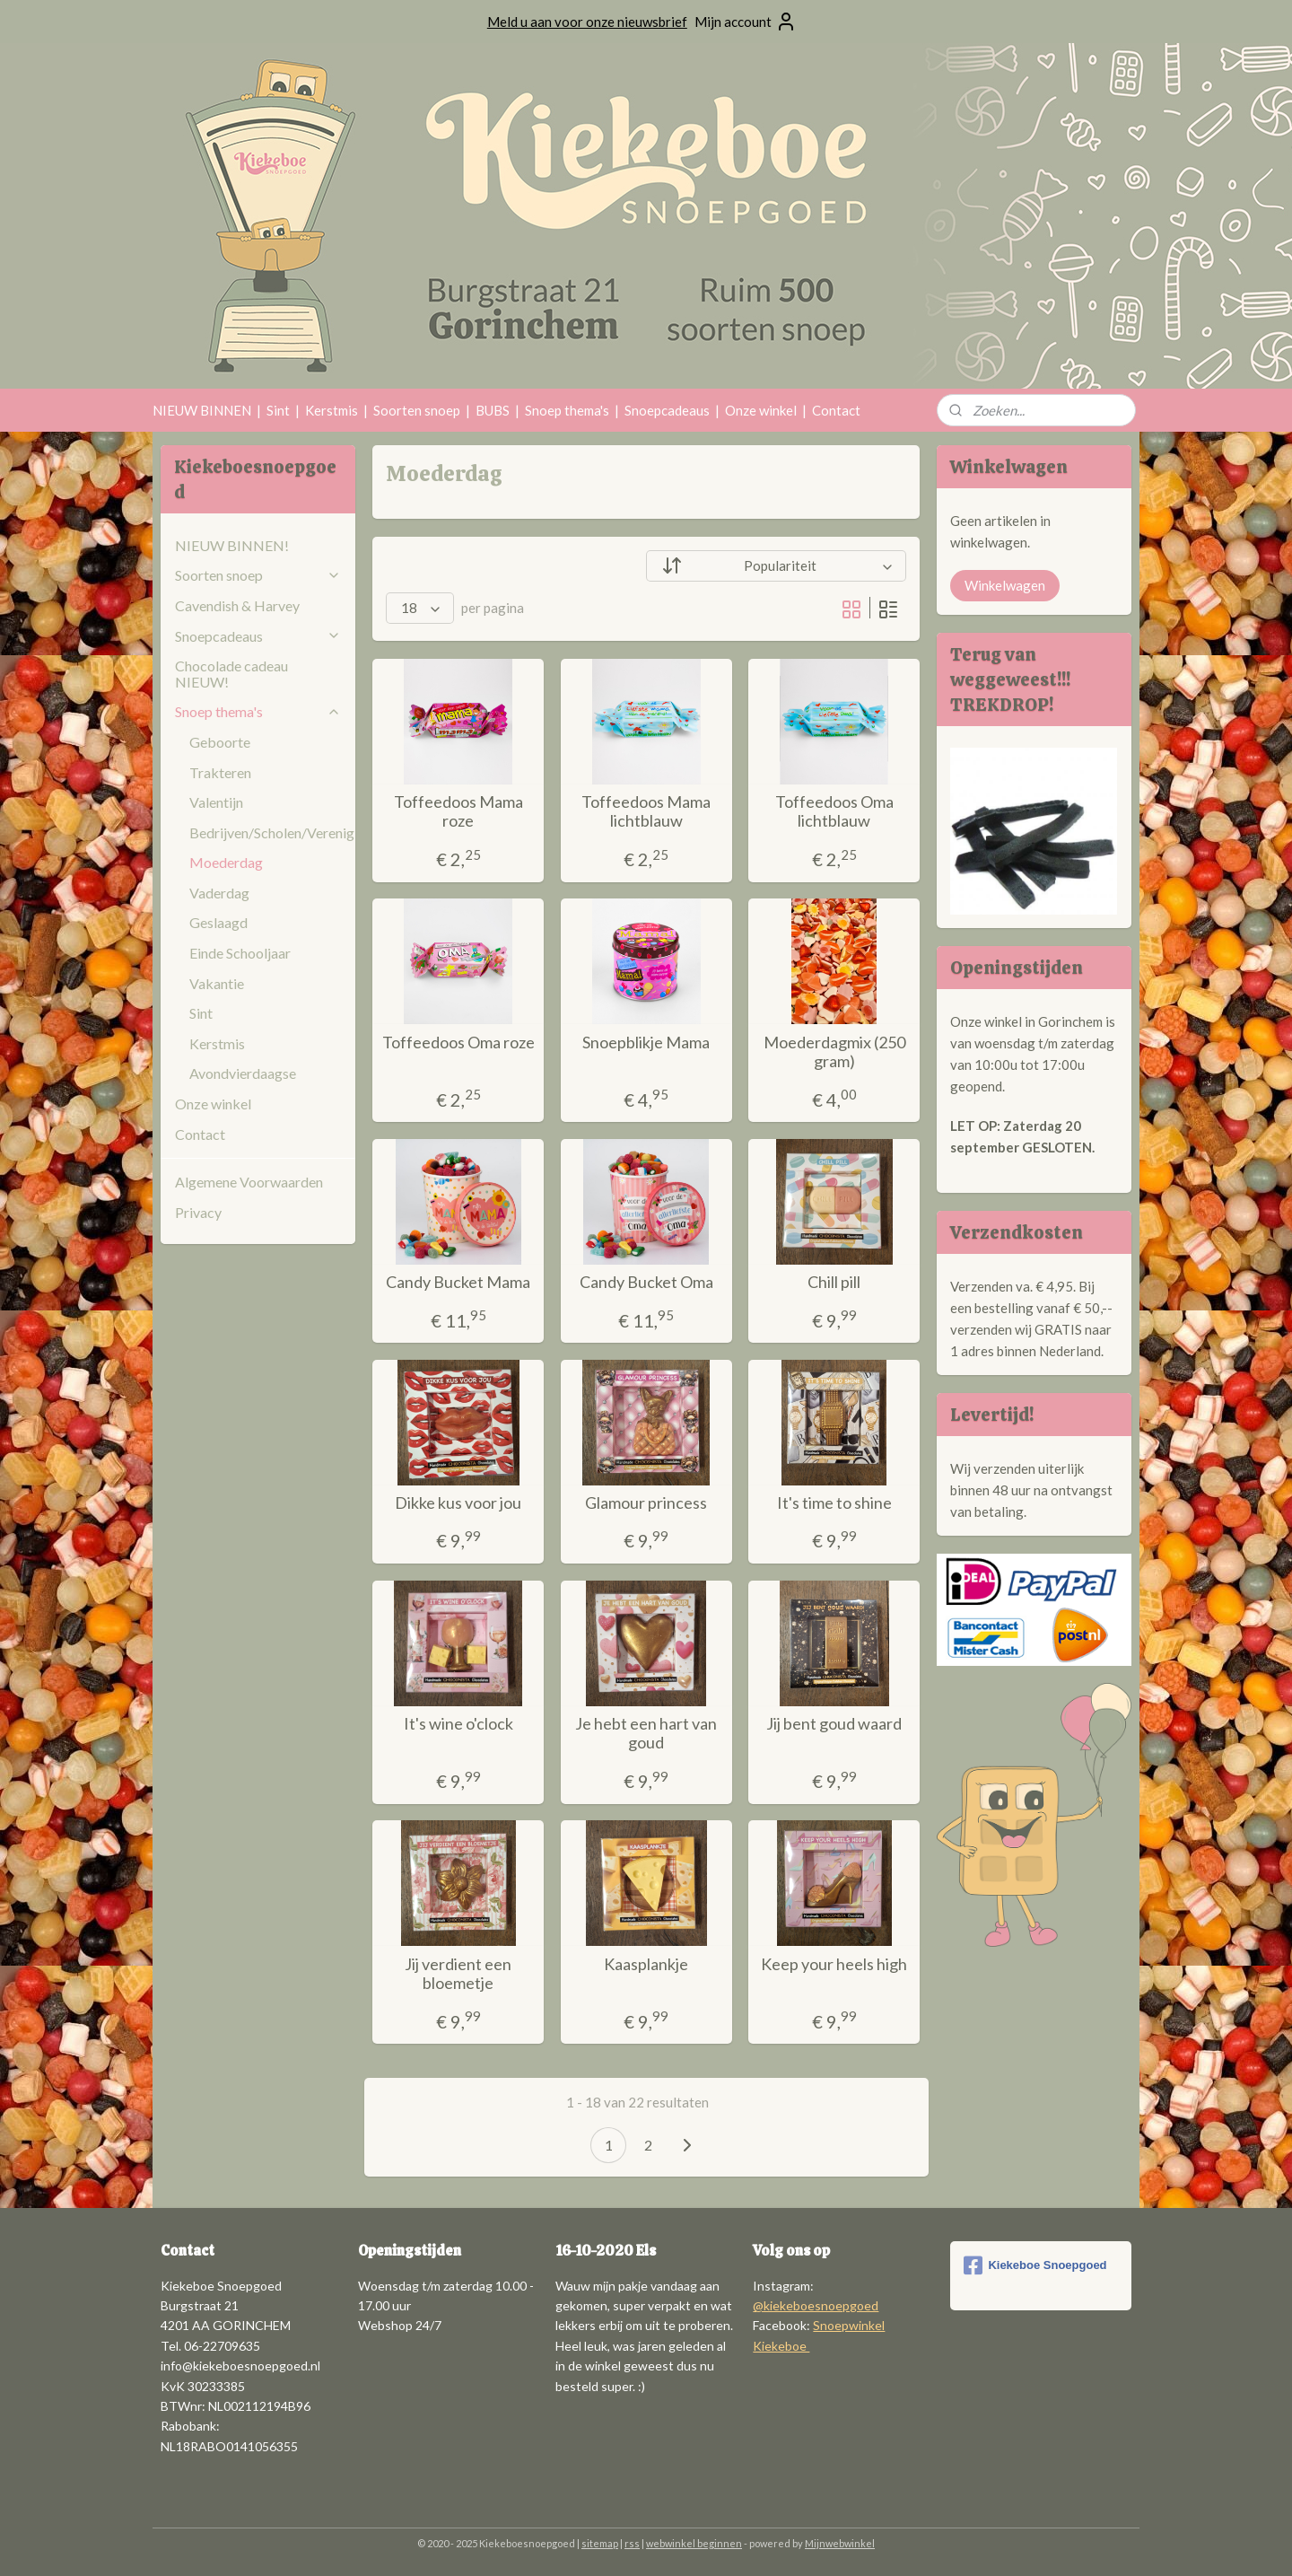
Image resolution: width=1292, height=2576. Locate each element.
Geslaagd (218, 922)
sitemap (599, 2543)
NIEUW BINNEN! (232, 545)
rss (632, 2543)
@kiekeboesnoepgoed (815, 2305)
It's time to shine (833, 1503)
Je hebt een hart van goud (646, 1733)
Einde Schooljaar (240, 952)
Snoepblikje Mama (646, 1042)
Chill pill (834, 1282)
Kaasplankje (646, 1964)
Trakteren (220, 772)
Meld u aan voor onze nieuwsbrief (587, 21)
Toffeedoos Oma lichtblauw (833, 812)
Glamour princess (646, 1503)
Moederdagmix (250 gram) (833, 1052)
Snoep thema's (567, 410)
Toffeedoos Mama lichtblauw (646, 812)
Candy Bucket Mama (458, 1282)
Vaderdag (219, 892)
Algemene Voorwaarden (249, 1181)
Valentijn (216, 801)
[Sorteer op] (776, 566)
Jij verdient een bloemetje (458, 1974)
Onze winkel (761, 410)
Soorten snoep (416, 410)
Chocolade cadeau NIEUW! (231, 673)
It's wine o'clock (457, 1723)
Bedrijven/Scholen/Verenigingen (272, 832)
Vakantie (216, 983)
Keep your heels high (834, 1964)
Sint (278, 410)
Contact (836, 410)
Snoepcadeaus (667, 410)
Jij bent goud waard (834, 1723)
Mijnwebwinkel (840, 2543)
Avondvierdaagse (242, 1073)
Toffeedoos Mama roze (457, 812)
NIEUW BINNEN (202, 410)
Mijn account (745, 21)
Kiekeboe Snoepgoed (1035, 2265)
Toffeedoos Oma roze (457, 1042)
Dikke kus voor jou (458, 1503)
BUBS (493, 410)
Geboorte (219, 741)
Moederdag (226, 862)
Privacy (198, 1212)
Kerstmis (331, 410)
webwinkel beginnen (694, 2543)
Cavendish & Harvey (237, 605)
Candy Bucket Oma (645, 1282)
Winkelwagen (1005, 585)
